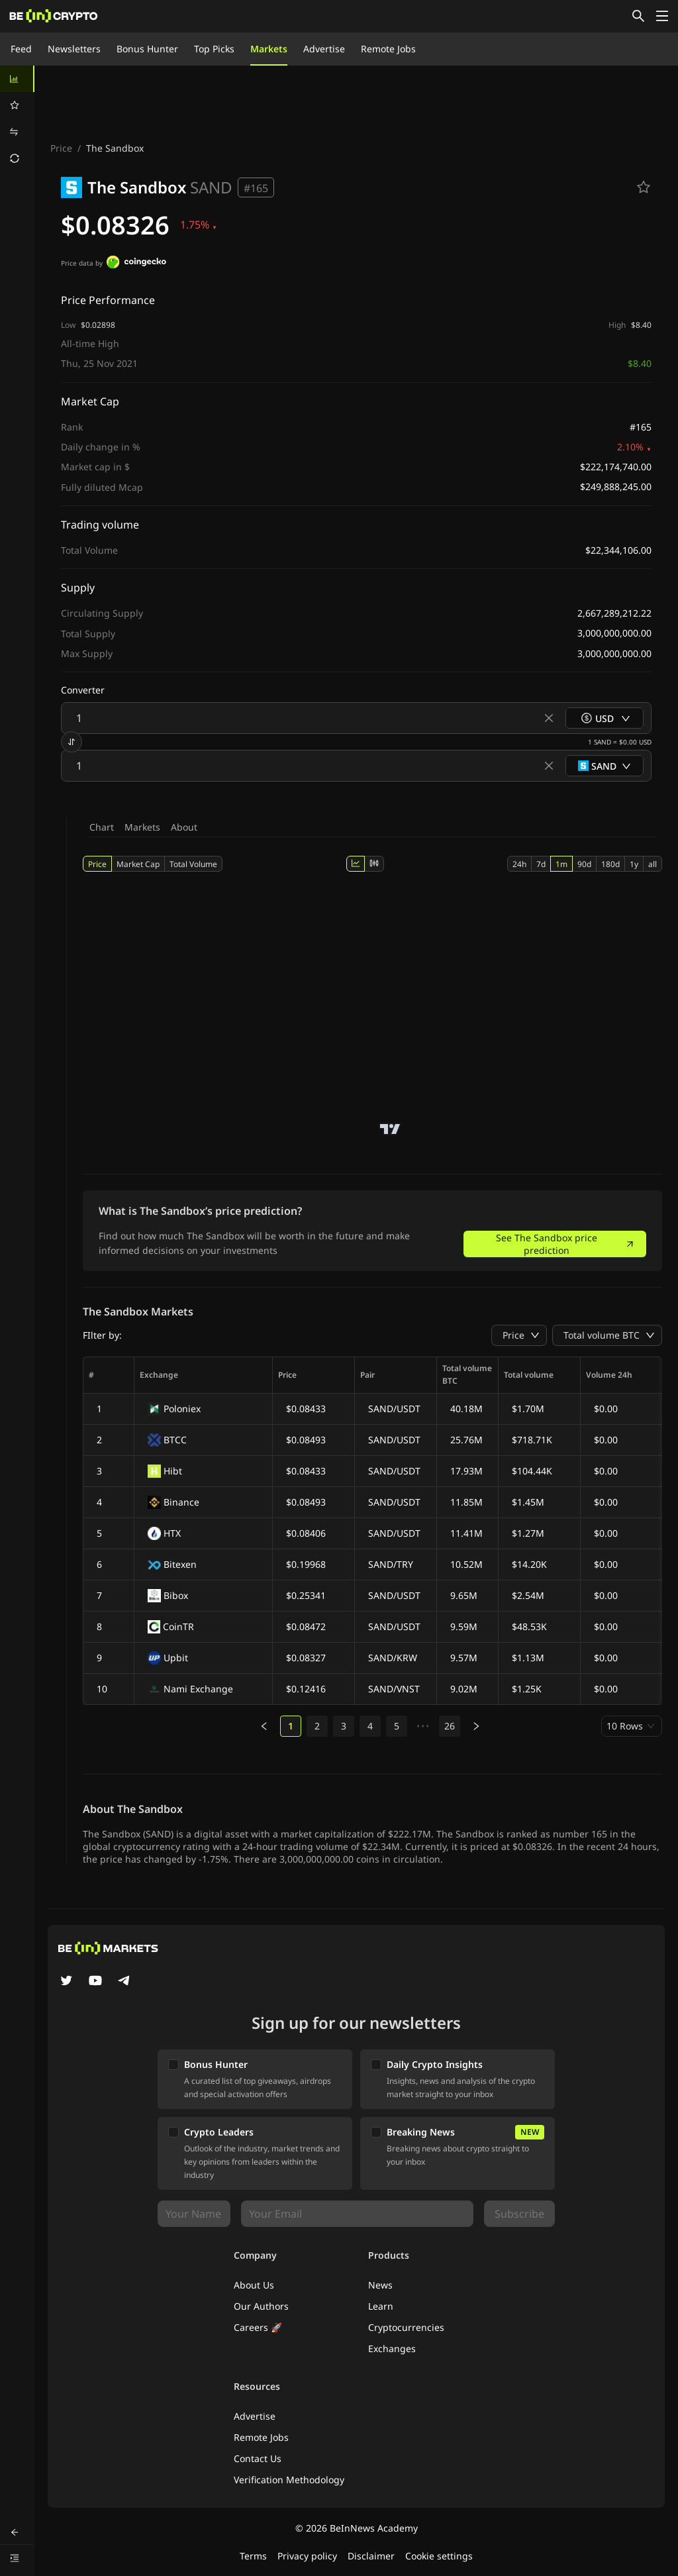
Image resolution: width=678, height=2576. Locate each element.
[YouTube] (95, 1982)
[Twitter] (66, 1982)
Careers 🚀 (258, 2327)
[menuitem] (17, 79)
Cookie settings (439, 2556)
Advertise (324, 48)
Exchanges (392, 2348)
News (380, 2285)
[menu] (17, 119)
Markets (268, 48)
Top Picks (214, 48)
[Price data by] (136, 263)
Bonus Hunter (147, 48)
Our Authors (261, 2306)
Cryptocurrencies (406, 2327)
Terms (253, 2556)
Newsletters (74, 48)
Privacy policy (307, 2556)
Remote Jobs (388, 48)
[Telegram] (124, 1982)
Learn (380, 2306)
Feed (21, 48)
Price (61, 148)
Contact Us (257, 2458)
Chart (101, 827)
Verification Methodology (289, 2479)
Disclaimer (371, 2556)
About (184, 827)
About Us (254, 2285)
